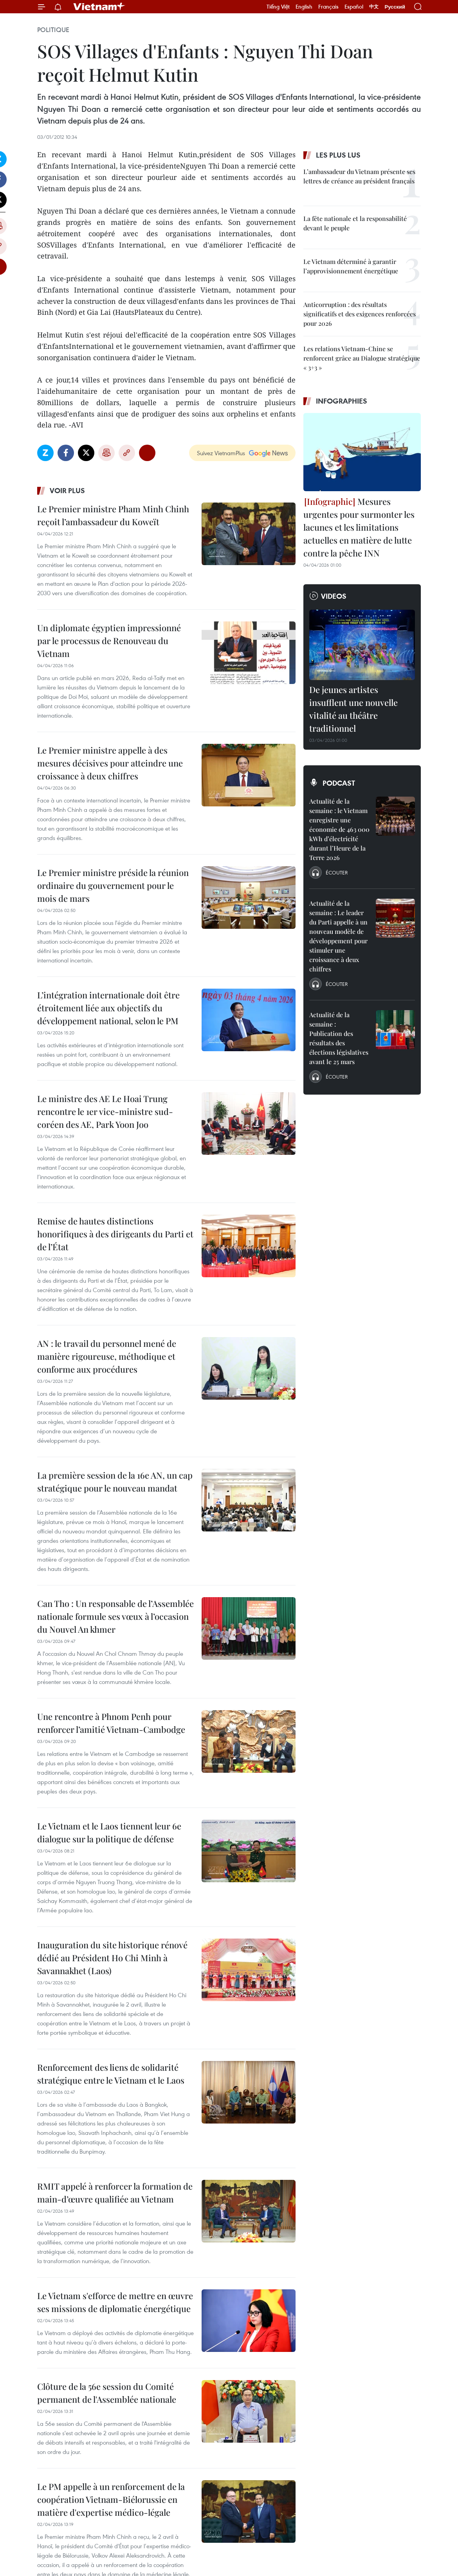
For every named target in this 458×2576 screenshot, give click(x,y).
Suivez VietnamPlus (221, 453)
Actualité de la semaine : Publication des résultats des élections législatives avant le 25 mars (338, 1038)
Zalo (45, 453)
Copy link (127, 453)
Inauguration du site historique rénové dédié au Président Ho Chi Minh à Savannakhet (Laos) (112, 1957)
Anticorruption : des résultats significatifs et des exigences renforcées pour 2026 (359, 313)
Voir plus (67, 490)
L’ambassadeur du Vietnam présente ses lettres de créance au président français (359, 176)
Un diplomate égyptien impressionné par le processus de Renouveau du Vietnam (109, 640)
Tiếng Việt (278, 6)
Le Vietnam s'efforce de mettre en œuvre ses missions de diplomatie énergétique (115, 2302)
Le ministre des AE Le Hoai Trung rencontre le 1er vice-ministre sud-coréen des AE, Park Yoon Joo (105, 1111)
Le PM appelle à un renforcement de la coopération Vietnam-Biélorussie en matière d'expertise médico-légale (111, 2499)
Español (353, 6)
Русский (394, 7)
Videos (333, 596)
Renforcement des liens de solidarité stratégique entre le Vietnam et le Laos (110, 2073)
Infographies (341, 401)
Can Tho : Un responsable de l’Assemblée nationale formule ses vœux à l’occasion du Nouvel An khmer (115, 1616)
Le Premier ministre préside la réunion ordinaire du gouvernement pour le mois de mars (113, 885)
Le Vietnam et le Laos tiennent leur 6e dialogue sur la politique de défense (109, 1832)
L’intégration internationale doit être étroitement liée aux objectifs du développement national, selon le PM (108, 1008)
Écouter (337, 872)
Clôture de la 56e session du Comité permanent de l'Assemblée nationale (106, 2392)
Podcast (339, 783)
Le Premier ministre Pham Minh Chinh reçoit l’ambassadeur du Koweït (113, 515)
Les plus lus (338, 155)
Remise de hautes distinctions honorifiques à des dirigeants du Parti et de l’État (115, 1234)
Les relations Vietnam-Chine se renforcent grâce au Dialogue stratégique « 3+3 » (361, 358)
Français (328, 6)
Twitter (86, 453)
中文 (374, 6)
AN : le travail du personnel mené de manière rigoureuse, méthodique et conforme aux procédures (106, 1356)
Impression (106, 453)
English (304, 6)
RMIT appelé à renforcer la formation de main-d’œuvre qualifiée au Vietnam (115, 2192)
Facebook (66, 453)
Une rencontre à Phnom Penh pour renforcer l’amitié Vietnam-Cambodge (111, 1723)
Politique (53, 29)
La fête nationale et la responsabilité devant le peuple (355, 223)
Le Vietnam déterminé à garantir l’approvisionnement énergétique (350, 266)
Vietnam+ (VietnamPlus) (99, 7)
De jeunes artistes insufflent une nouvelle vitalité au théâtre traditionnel (353, 709)
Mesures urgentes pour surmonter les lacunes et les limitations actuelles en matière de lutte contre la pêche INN (359, 527)
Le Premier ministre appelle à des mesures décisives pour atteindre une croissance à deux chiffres (110, 763)
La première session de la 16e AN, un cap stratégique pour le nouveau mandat (115, 1481)
